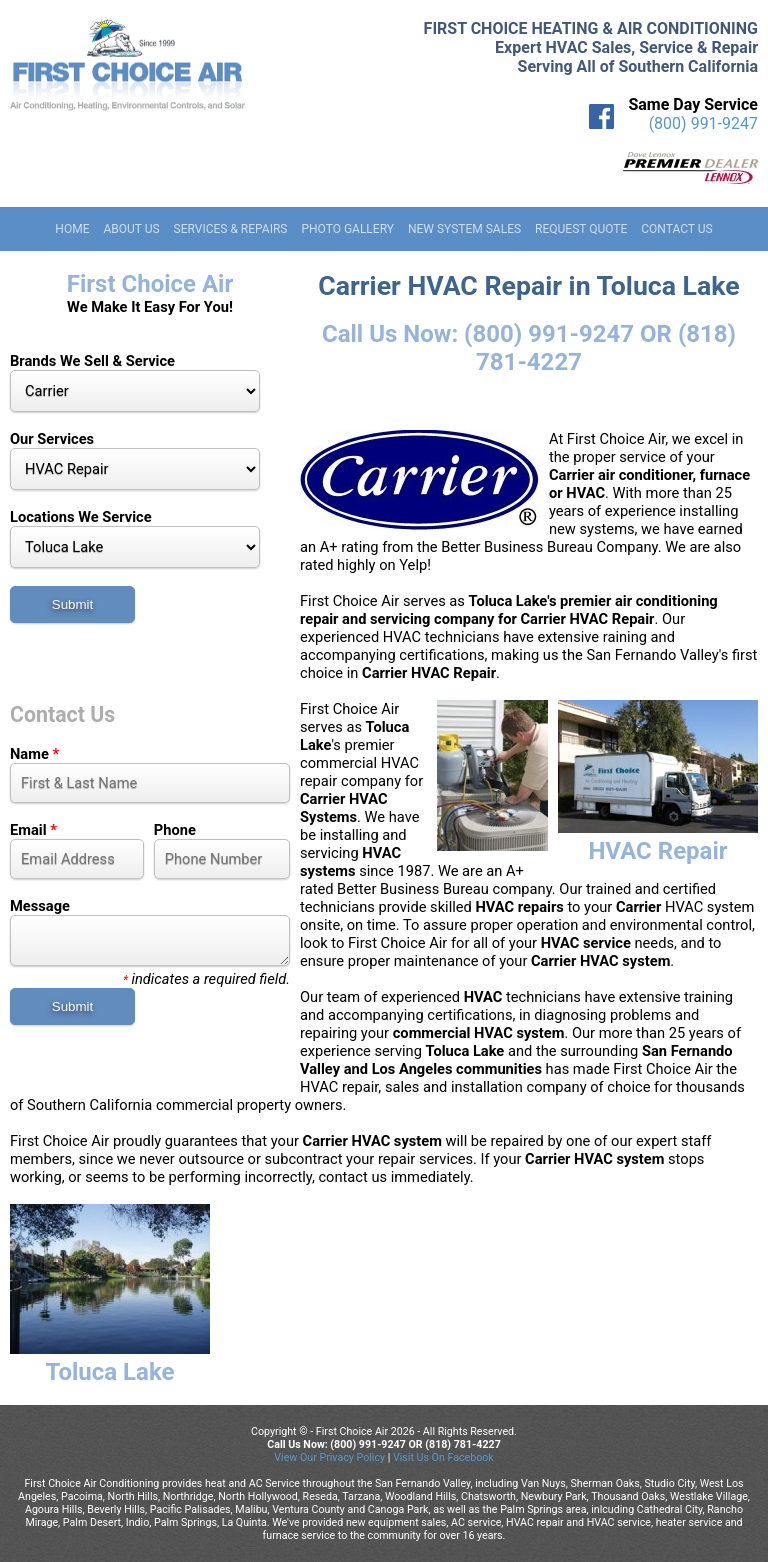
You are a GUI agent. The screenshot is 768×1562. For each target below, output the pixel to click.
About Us (131, 229)
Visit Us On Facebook (443, 1457)
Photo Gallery (347, 229)
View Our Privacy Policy (329, 1457)
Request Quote (581, 229)
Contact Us (676, 229)
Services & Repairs (231, 229)
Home (72, 229)
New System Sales (464, 229)
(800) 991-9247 (703, 123)
